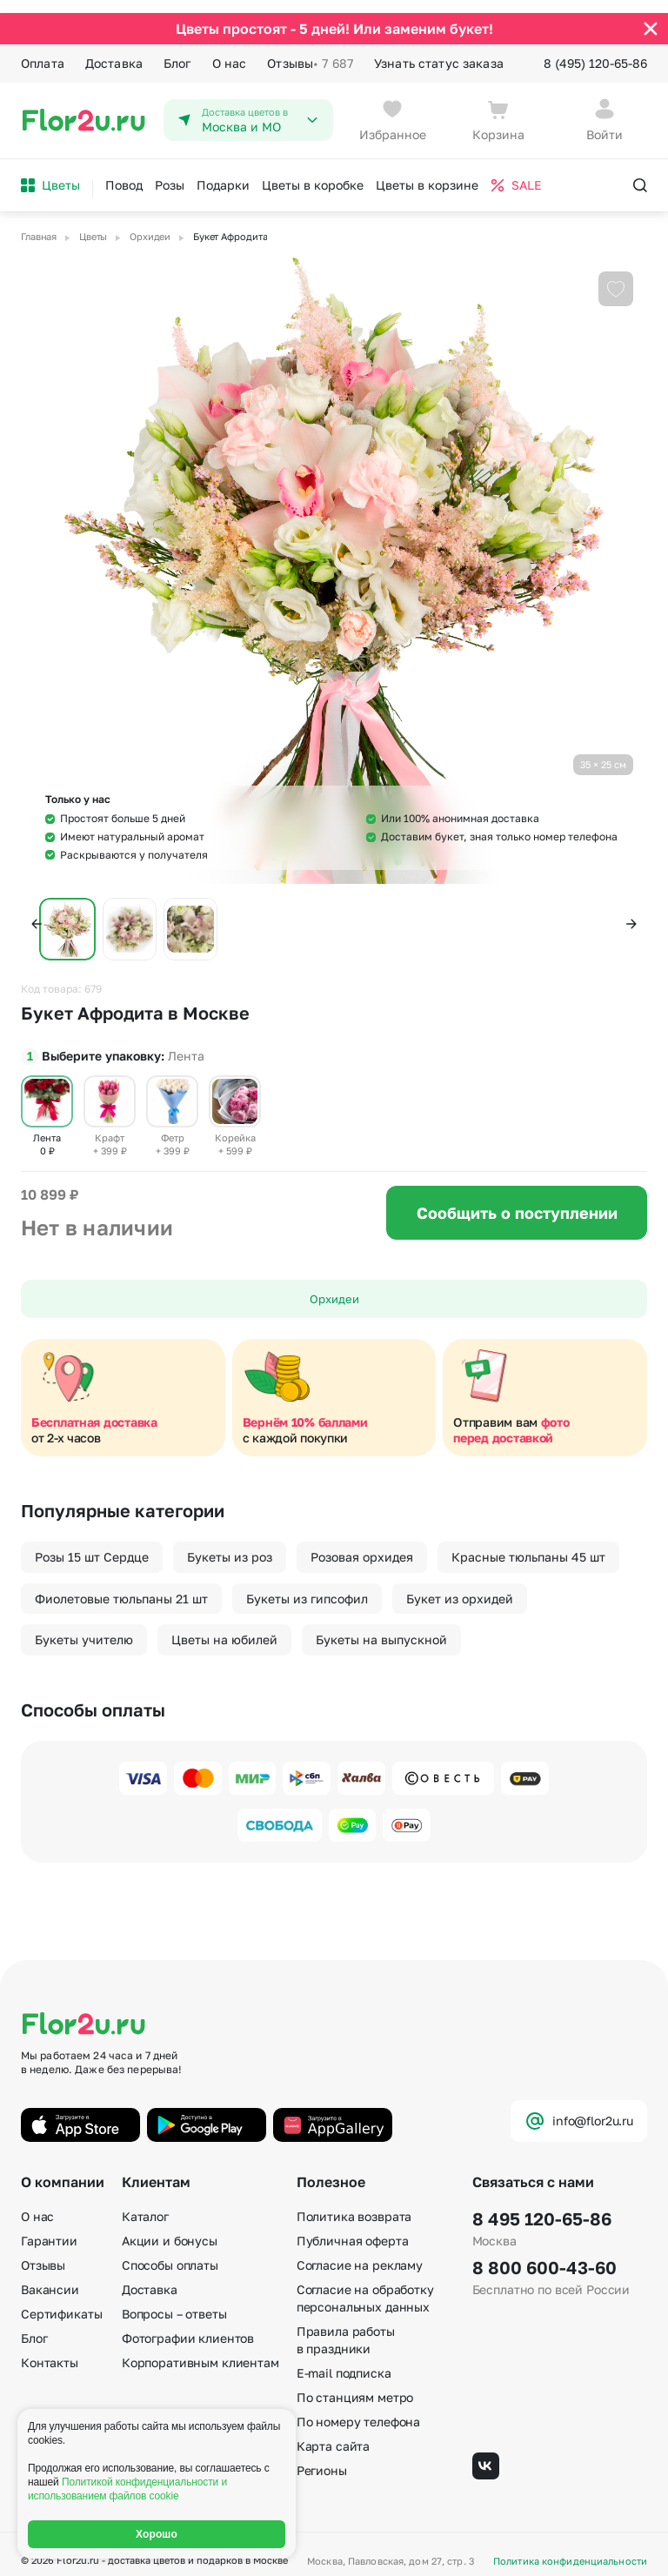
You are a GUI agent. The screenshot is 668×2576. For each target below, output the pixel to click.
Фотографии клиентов (188, 2325)
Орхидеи (334, 1287)
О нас (229, 50)
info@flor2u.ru (578, 2108)
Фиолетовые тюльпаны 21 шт (121, 1585)
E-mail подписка (344, 2360)
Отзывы (310, 50)
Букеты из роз (229, 1544)
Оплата (42, 50)
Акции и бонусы (169, 2228)
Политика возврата (354, 2204)
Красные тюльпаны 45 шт (528, 1544)
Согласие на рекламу (360, 2252)
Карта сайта (333, 2433)
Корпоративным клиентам (200, 2350)
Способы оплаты (170, 2252)
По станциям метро (355, 2385)
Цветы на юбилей (224, 1627)
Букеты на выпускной (381, 1627)
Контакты (49, 2350)
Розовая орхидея (362, 1544)
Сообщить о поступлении (517, 1200)
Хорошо (156, 2534)
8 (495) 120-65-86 (595, 50)
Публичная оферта (353, 2228)
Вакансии (50, 2277)
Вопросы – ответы (174, 2301)
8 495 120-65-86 (541, 2206)
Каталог (145, 2204)
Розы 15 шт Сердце (92, 1544)
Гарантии (49, 2228)
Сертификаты (61, 2301)
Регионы (322, 2458)
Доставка (114, 50)
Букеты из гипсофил (307, 1585)
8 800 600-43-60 (544, 2255)
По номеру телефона (358, 2409)
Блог (177, 50)
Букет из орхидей (459, 1585)
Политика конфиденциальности (570, 2548)
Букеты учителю (84, 1627)
